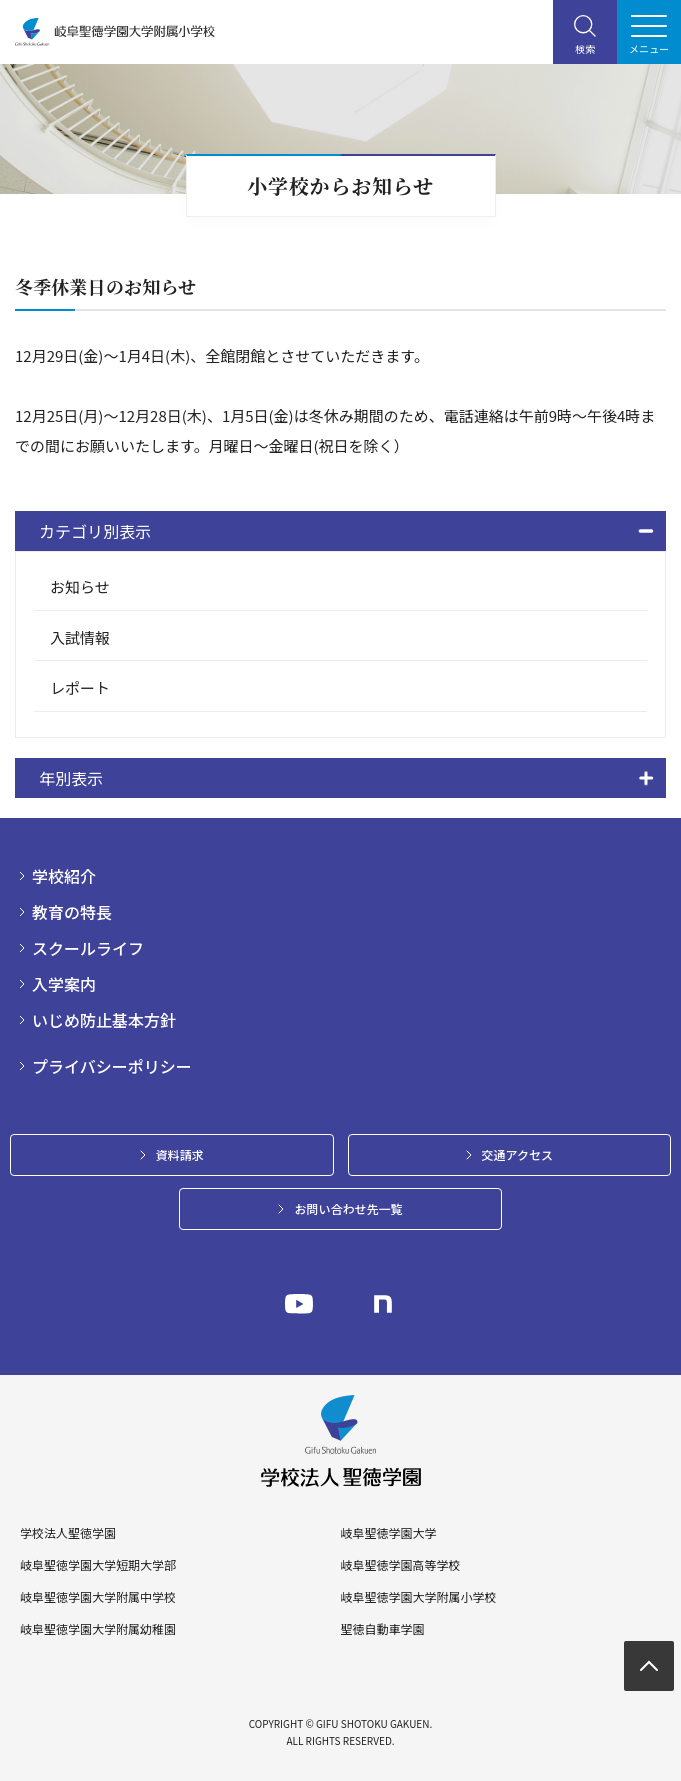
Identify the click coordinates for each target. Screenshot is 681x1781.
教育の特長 (72, 912)
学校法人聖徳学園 (68, 1533)
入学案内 (64, 984)
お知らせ (80, 586)
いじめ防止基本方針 (104, 1020)
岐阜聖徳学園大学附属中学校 (98, 1597)
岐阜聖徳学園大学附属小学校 (418, 1597)
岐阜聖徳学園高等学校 (400, 1565)
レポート (80, 687)
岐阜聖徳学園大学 (388, 1533)
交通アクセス (517, 1154)
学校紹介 (64, 876)
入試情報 (80, 637)
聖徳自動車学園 (382, 1629)
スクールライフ (88, 948)
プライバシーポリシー (112, 1066)
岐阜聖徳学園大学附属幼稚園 (98, 1629)
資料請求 (180, 1154)
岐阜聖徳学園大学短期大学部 (98, 1565)
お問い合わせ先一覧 (348, 1208)
